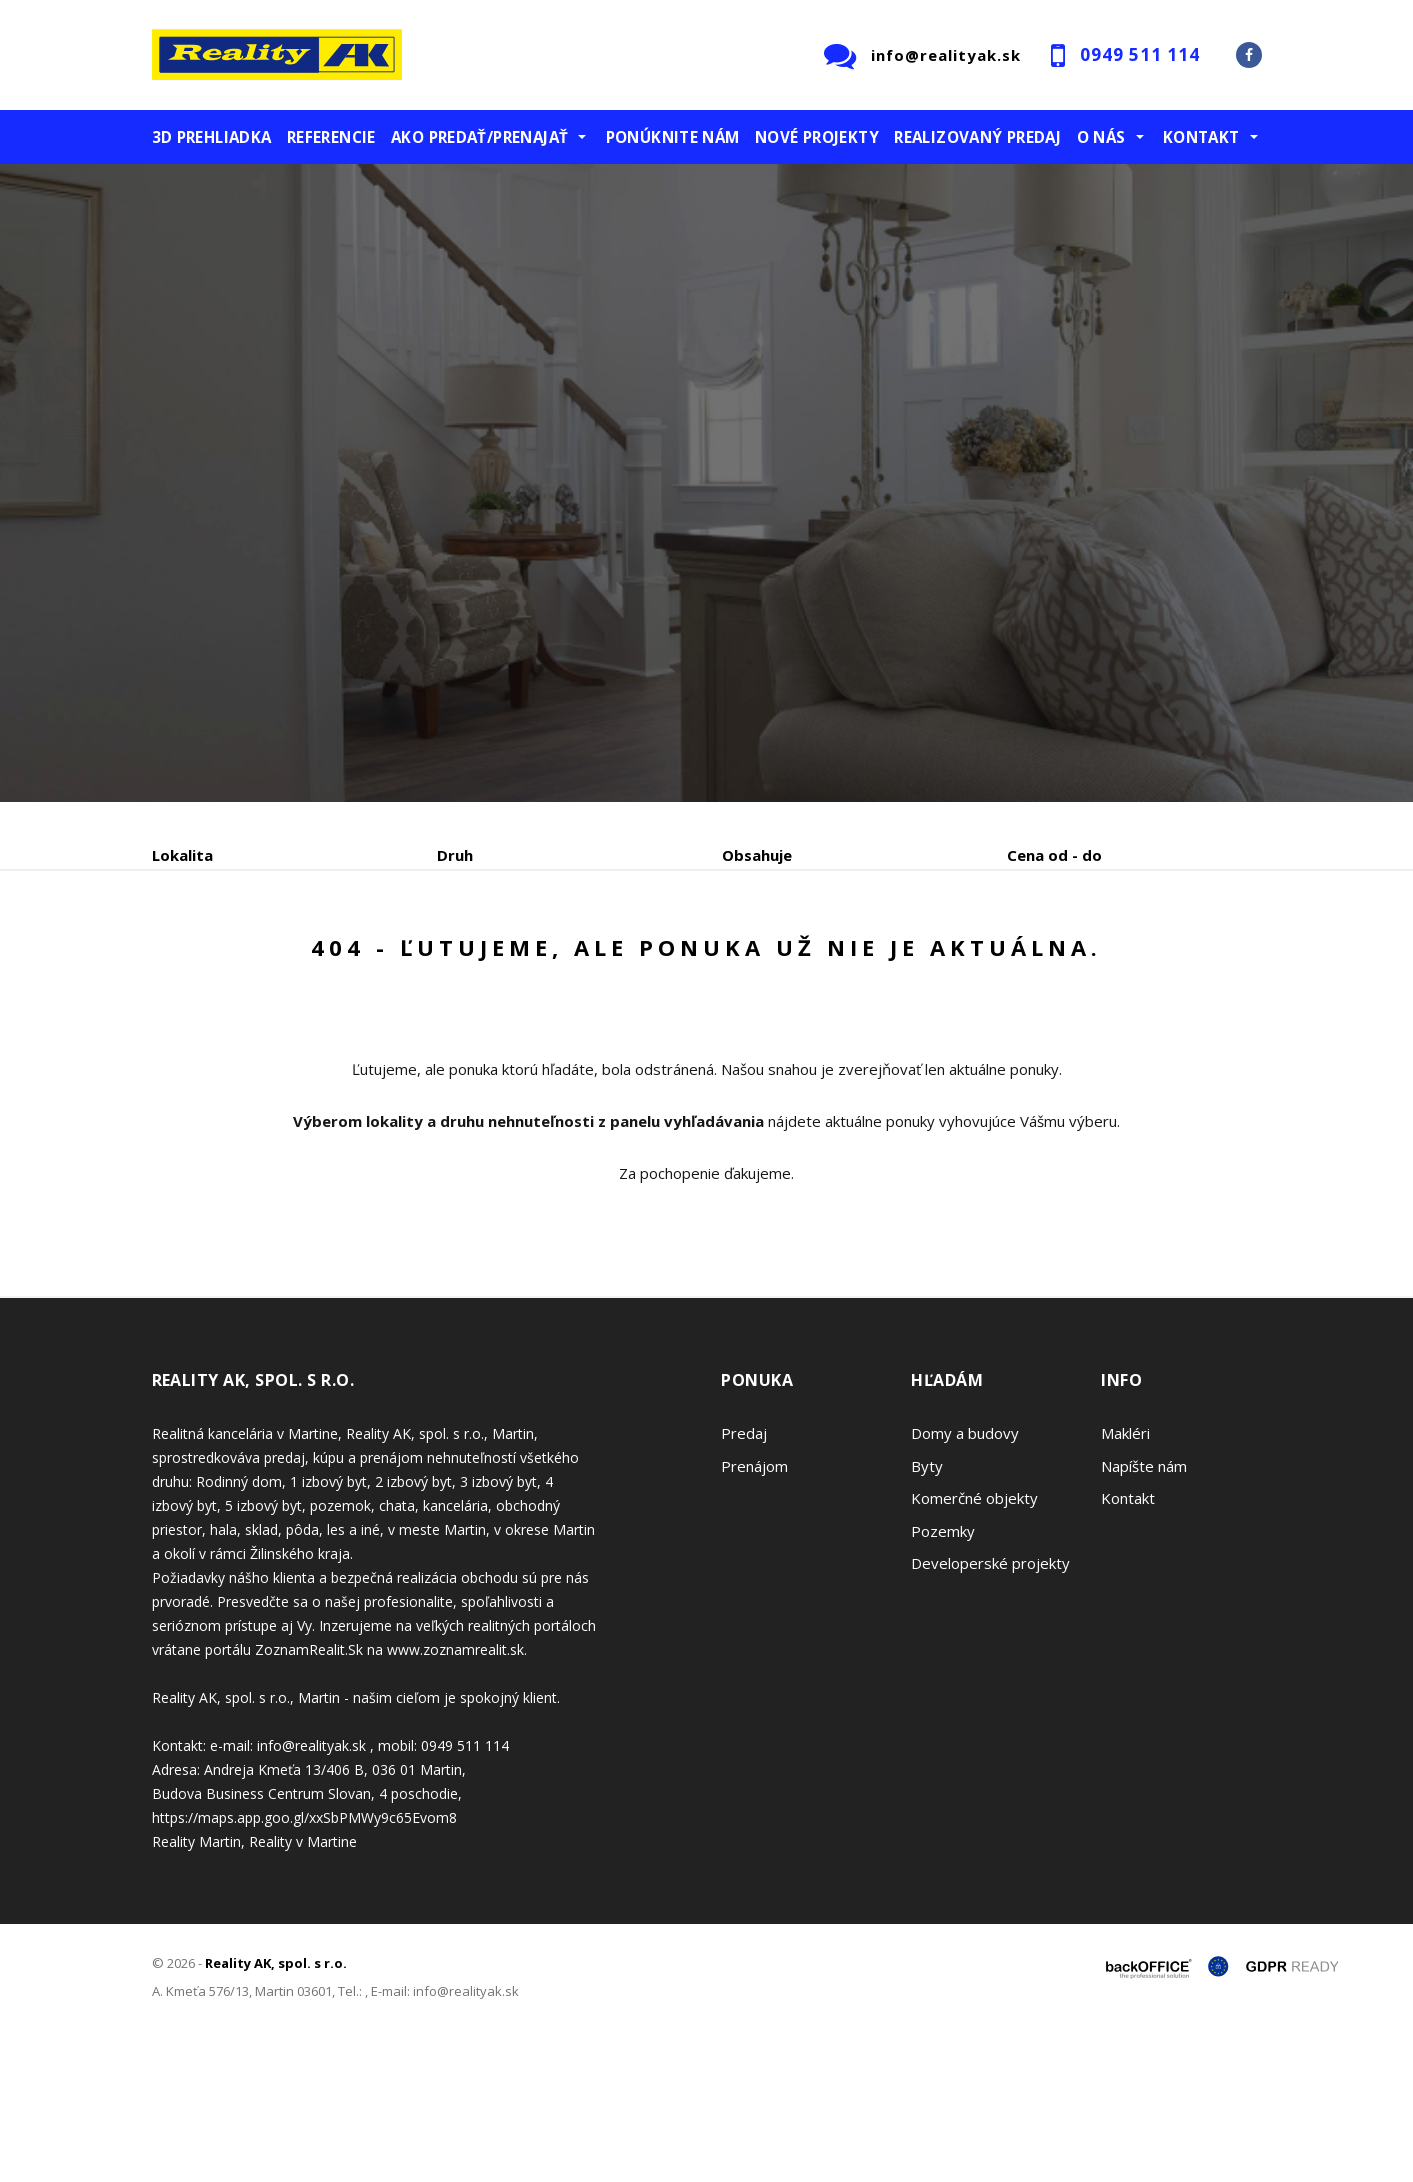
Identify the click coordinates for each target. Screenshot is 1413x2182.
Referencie (331, 137)
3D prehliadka (212, 137)
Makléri (1125, 1585)
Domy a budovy (965, 1585)
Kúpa (452, 959)
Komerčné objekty (974, 1650)
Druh (455, 855)
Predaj (214, 959)
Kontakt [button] (1201, 137)
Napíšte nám (1144, 1618)
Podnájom (571, 959)
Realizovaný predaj (977, 137)
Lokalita (182, 855)
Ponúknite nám (673, 137)
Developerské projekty (990, 1715)
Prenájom (336, 959)
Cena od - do (1054, 855)
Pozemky (943, 1683)
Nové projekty (817, 137)
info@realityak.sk (946, 55)
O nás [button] (1101, 137)
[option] (706, 483)
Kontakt (1128, 1650)
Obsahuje (757, 855)
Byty (927, 1618)
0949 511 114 (1140, 54)
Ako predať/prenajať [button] (479, 137)
